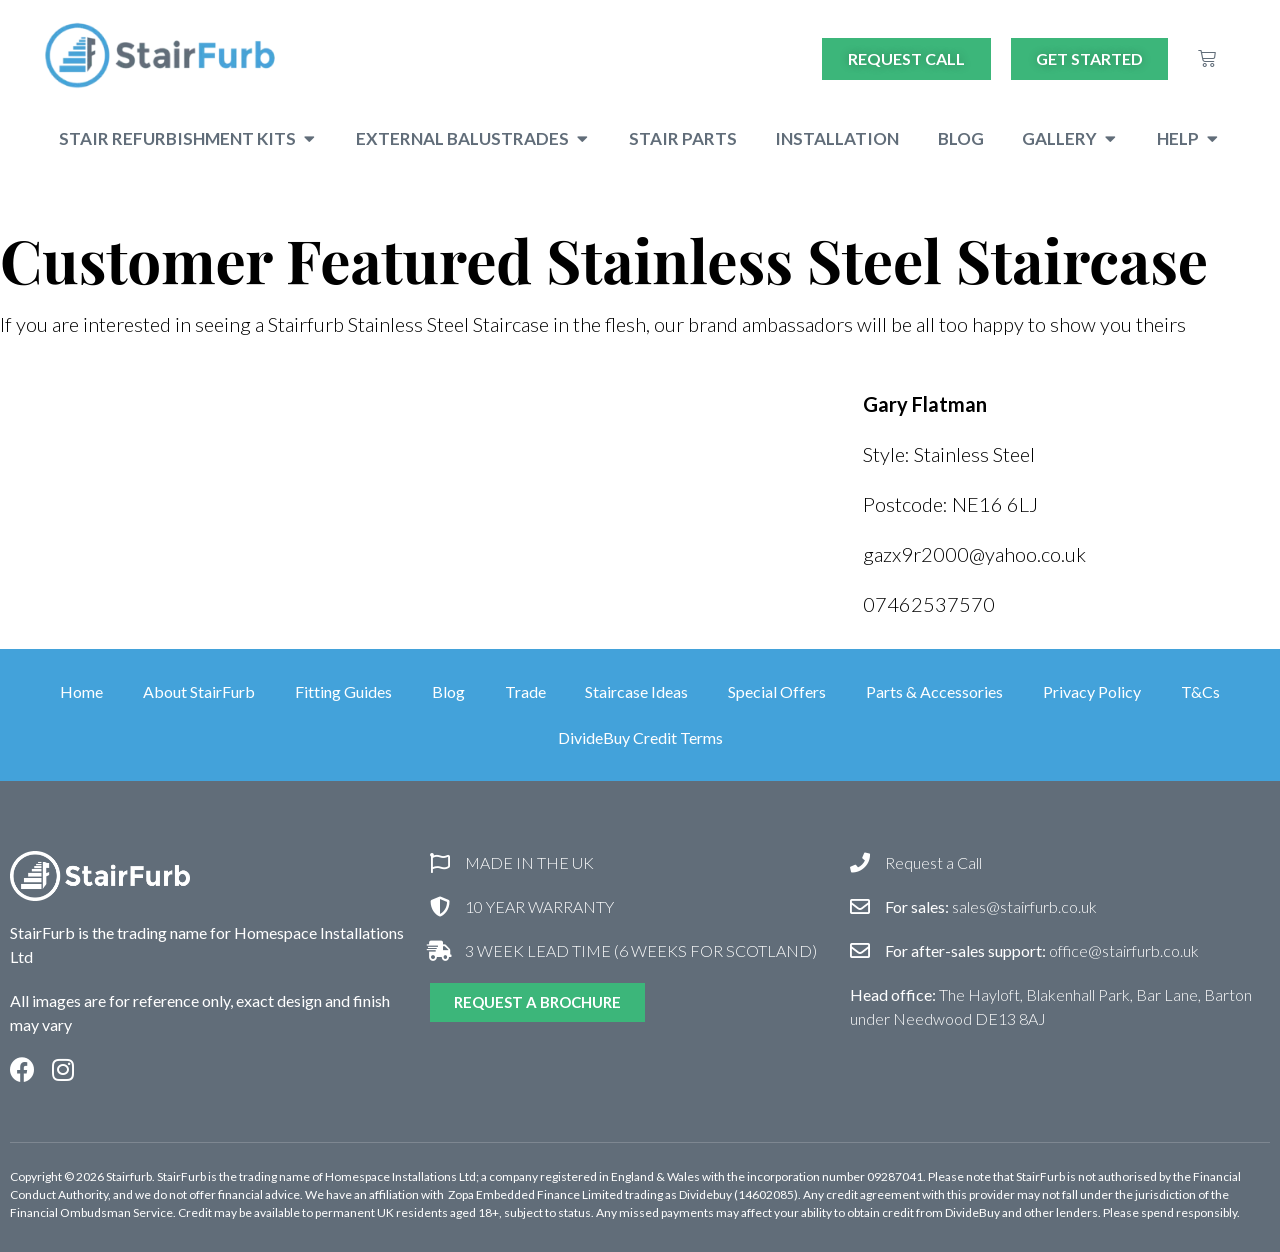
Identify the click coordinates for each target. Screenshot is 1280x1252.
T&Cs (1201, 691)
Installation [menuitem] (837, 138)
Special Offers (778, 691)
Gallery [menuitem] (1059, 138)
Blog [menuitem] (961, 138)
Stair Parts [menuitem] (683, 138)
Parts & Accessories (935, 691)
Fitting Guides (343, 691)
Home (81, 691)
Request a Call (933, 862)
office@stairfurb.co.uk (1042, 950)
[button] (309, 139)
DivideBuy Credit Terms (640, 737)
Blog (448, 691)
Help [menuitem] (1178, 138)
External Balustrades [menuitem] (462, 138)
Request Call (906, 58)
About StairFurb (199, 691)
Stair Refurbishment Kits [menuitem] (177, 138)
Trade (525, 691)
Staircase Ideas (637, 691)
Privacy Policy (1093, 691)
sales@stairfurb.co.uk (991, 906)
